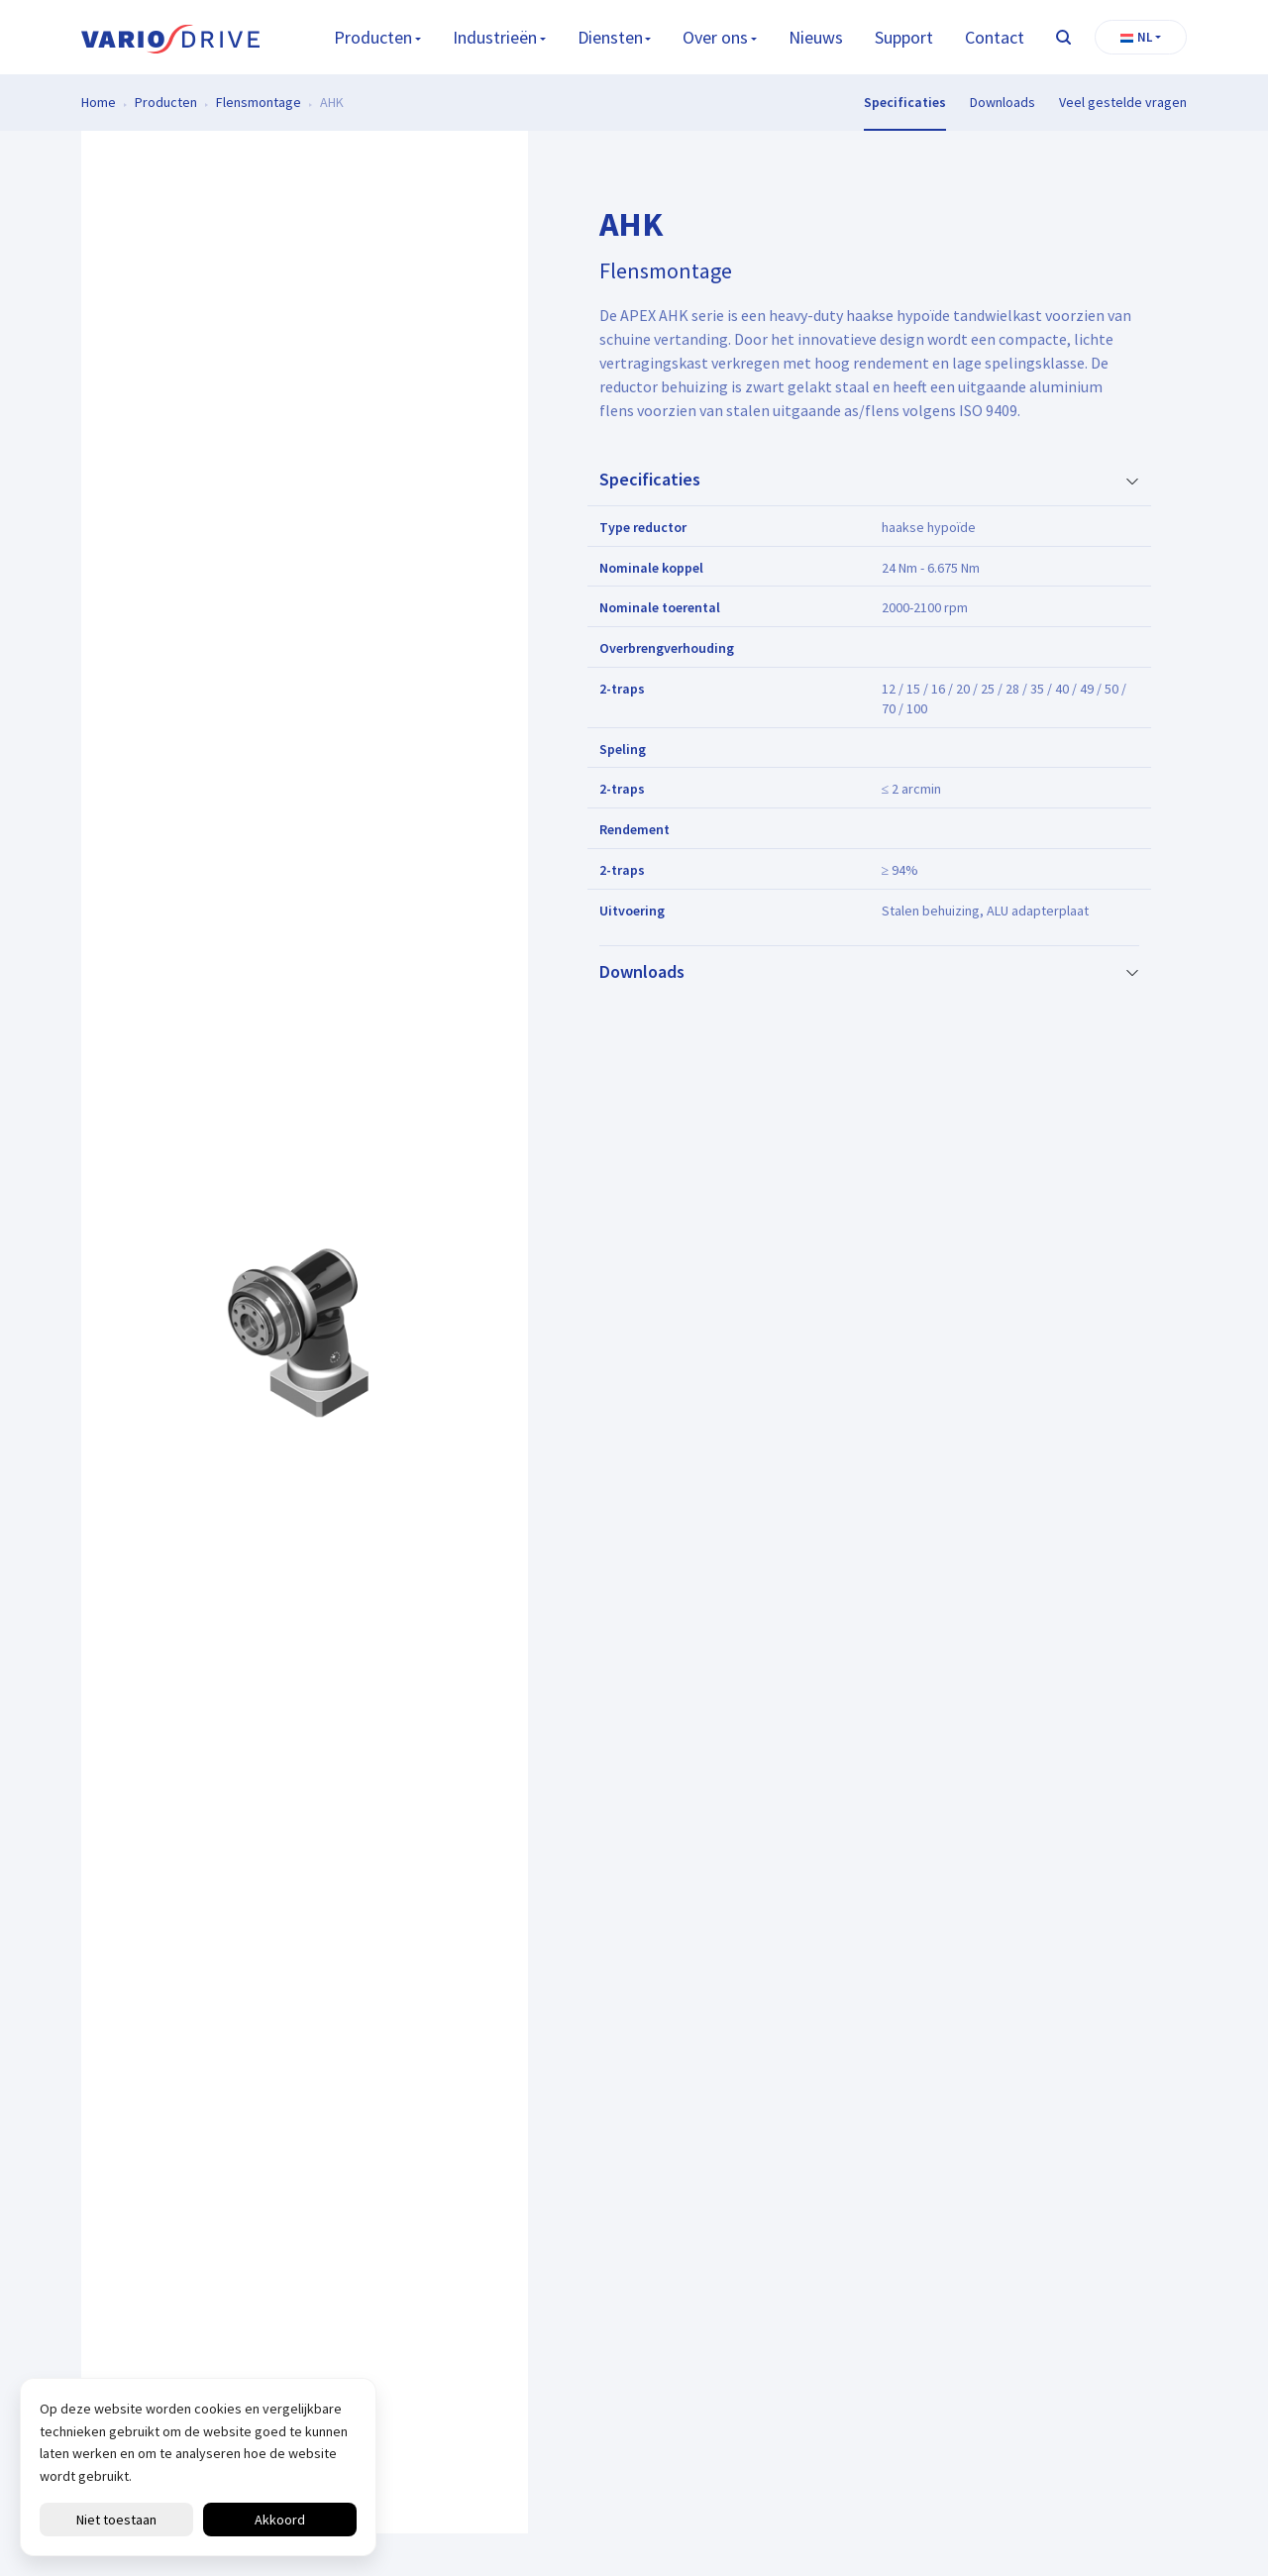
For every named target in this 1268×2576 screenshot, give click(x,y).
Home (98, 102)
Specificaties (905, 102)
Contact (994, 37)
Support (904, 37)
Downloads (1002, 102)
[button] (1141, 37)
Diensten (610, 37)
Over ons (715, 37)
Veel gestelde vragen (1123, 102)
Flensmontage (258, 102)
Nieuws (816, 37)
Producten (373, 37)
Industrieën (495, 37)
